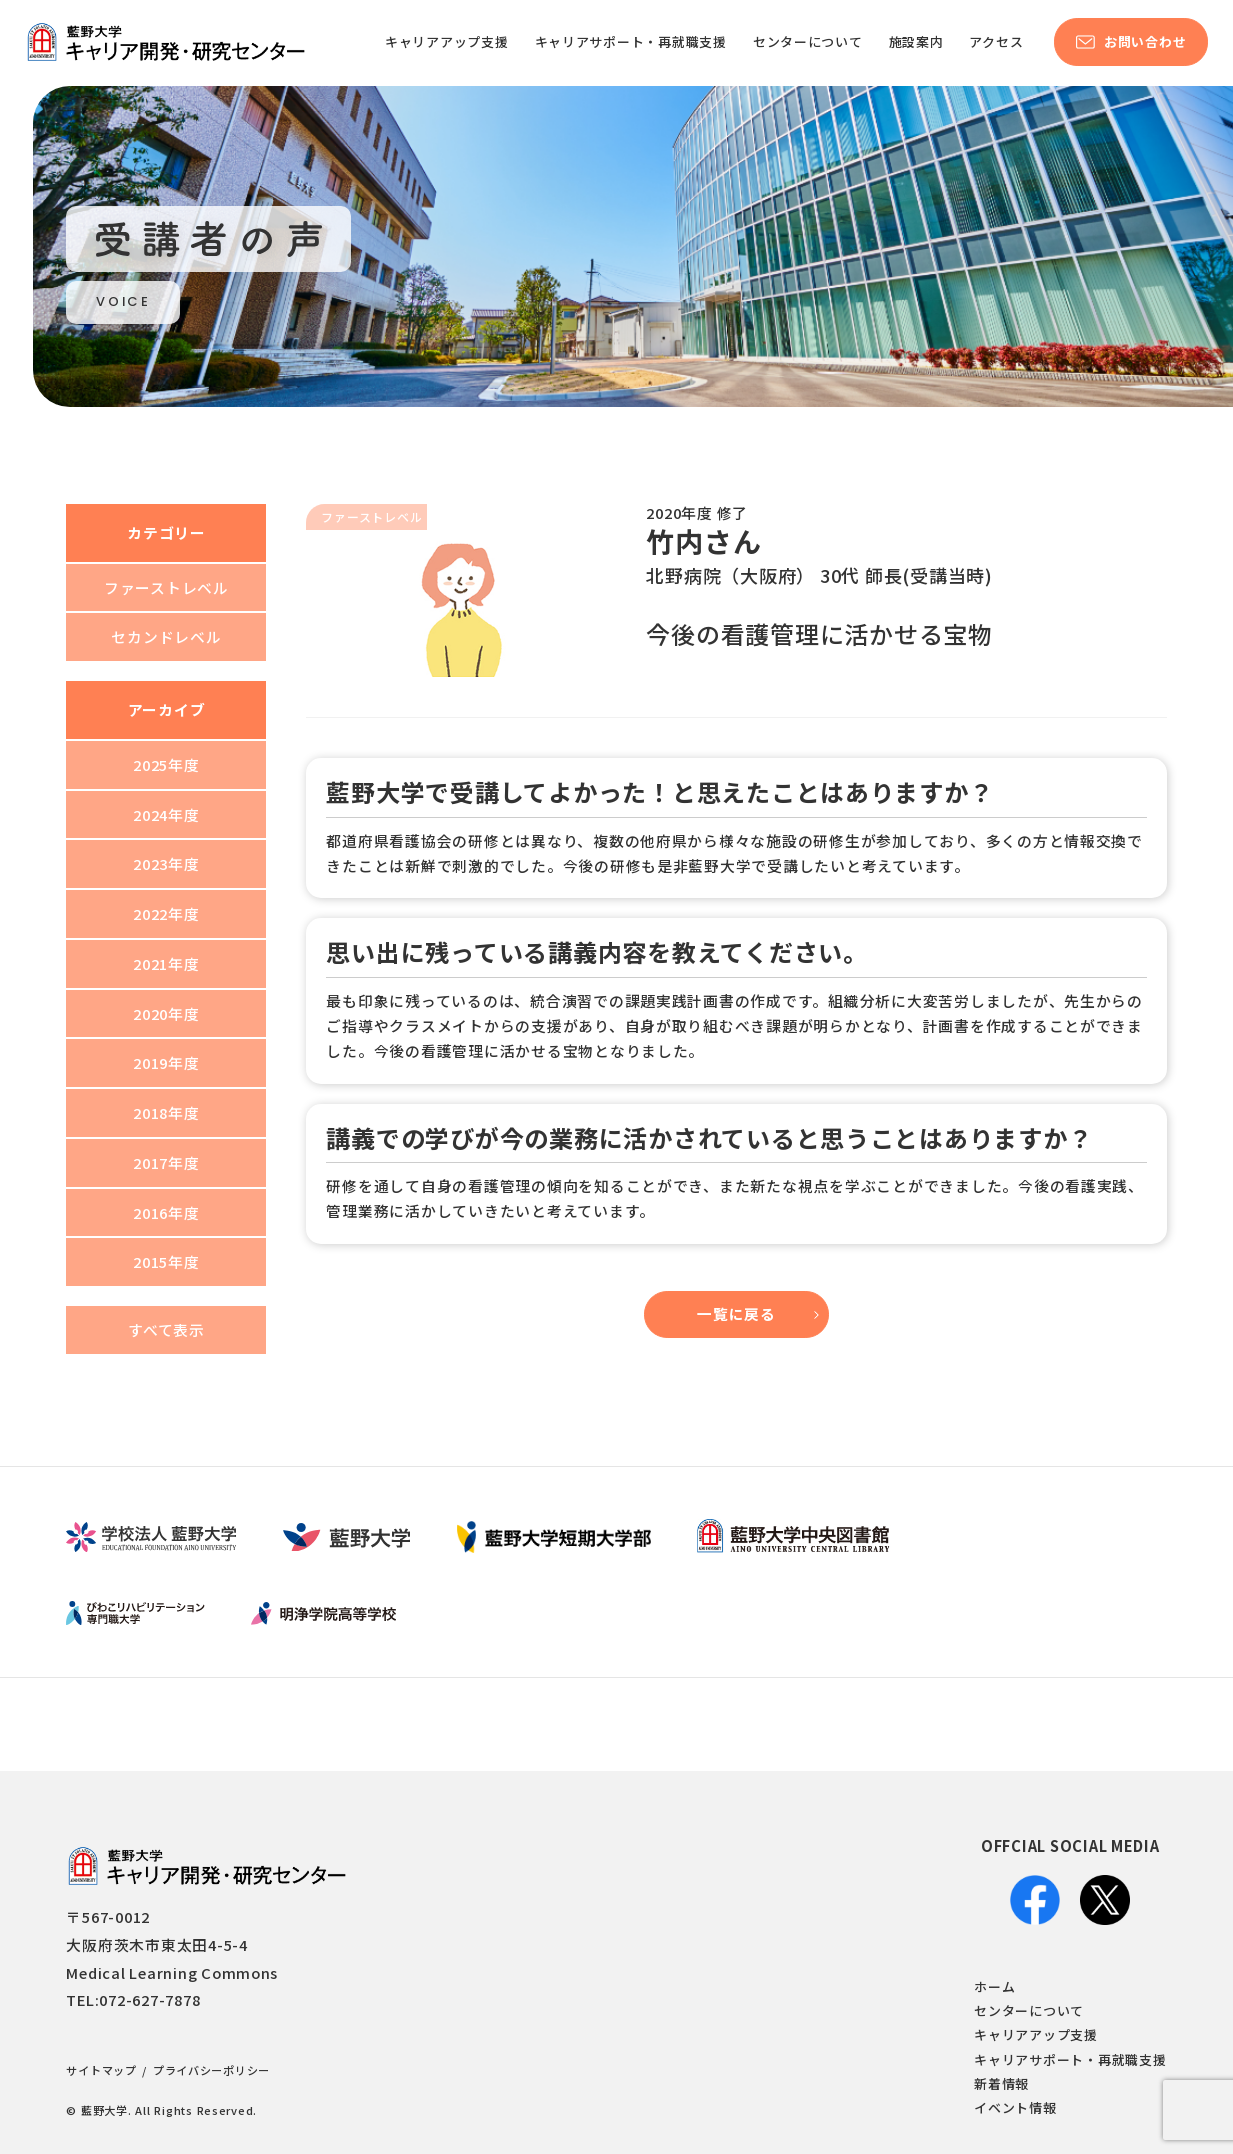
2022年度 (166, 913)
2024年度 (166, 814)
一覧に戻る (736, 1313)
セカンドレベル (166, 636)
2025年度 (166, 764)
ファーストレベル (166, 587)
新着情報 (1001, 2083)
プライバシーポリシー (211, 2070)
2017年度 (166, 1162)
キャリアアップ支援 (1036, 2034)
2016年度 (166, 1212)
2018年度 (166, 1112)
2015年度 (166, 1261)
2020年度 (166, 1013)
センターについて (1029, 2010)
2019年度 (166, 1062)
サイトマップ (101, 2070)
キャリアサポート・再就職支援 (1070, 2059)
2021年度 (166, 963)
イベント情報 (1015, 2107)
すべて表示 (166, 1329)
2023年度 (166, 863)
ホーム (994, 1986)
